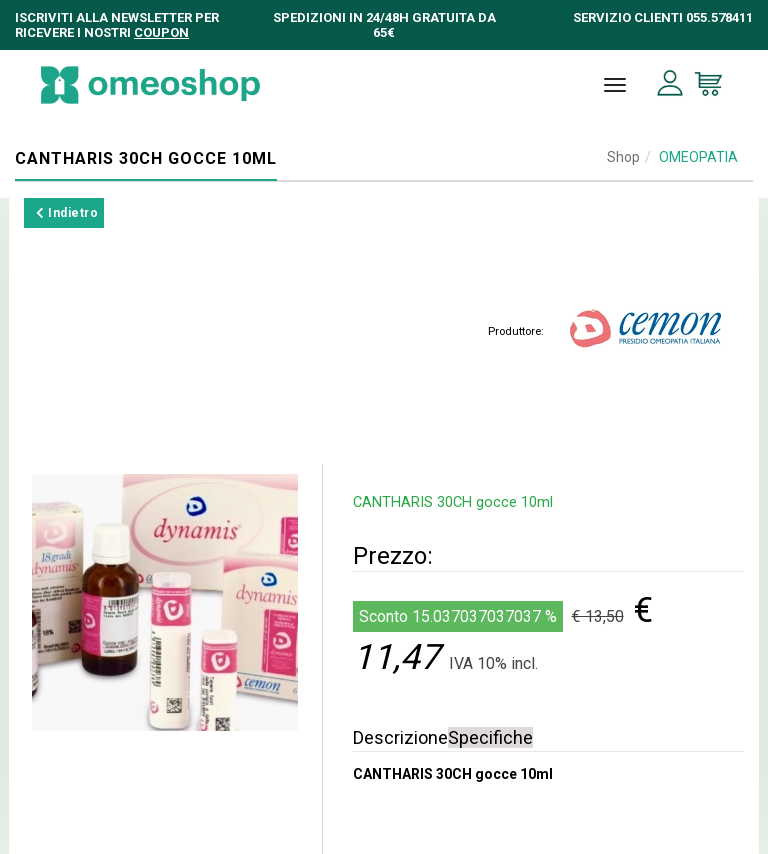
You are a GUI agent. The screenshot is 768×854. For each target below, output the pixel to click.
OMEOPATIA (698, 157)
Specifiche (490, 737)
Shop (623, 157)
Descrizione (400, 737)
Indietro (67, 213)
